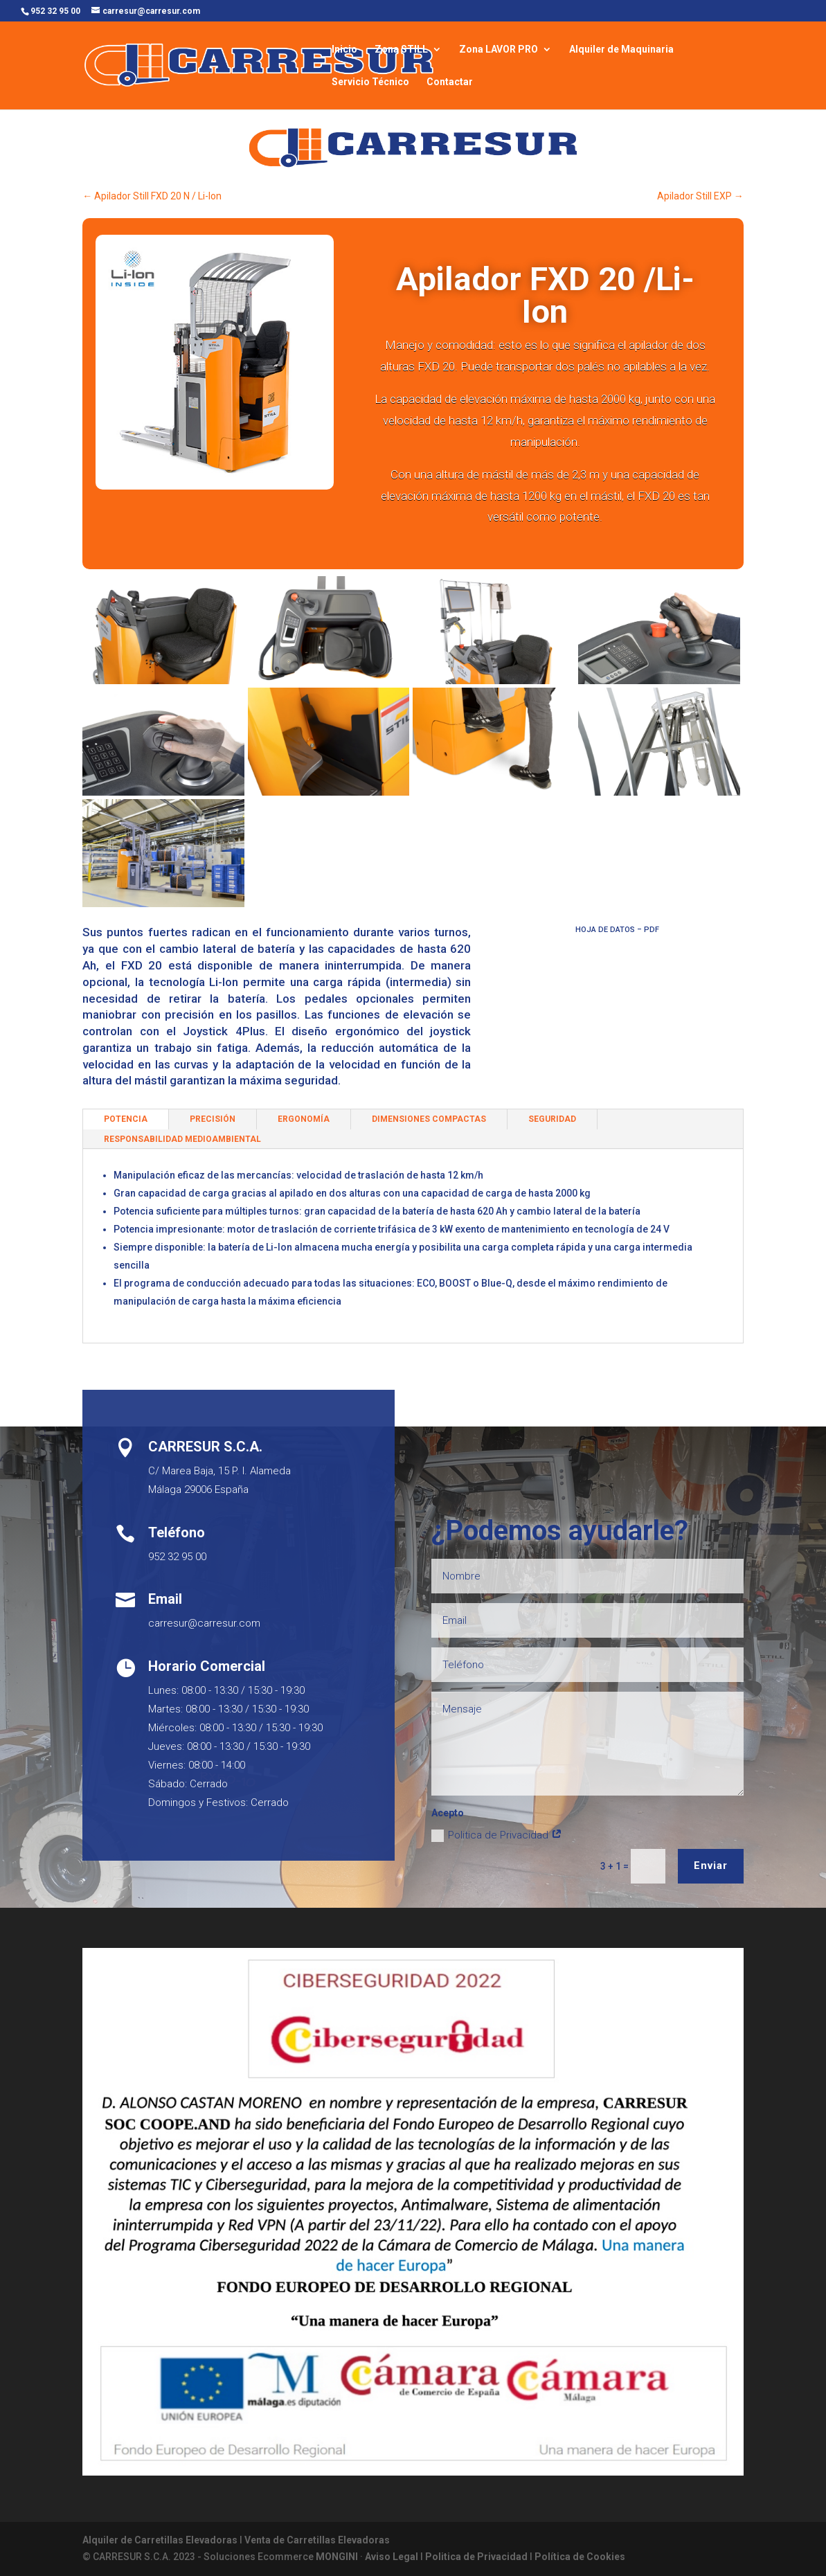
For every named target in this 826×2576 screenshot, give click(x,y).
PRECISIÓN (212, 1119)
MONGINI (337, 2556)
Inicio (344, 49)
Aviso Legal (391, 2556)
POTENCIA (125, 1119)
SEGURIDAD (552, 1119)
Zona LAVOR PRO (498, 49)
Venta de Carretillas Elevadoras (317, 2540)
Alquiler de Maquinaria (621, 49)
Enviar (711, 1865)
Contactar (450, 82)
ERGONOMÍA (304, 1119)
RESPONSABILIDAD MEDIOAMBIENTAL (182, 1139)
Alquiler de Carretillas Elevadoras (159, 2540)
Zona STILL (401, 49)
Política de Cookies (580, 2556)
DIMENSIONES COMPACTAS (429, 1119)
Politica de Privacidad (496, 1835)
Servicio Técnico (370, 82)
